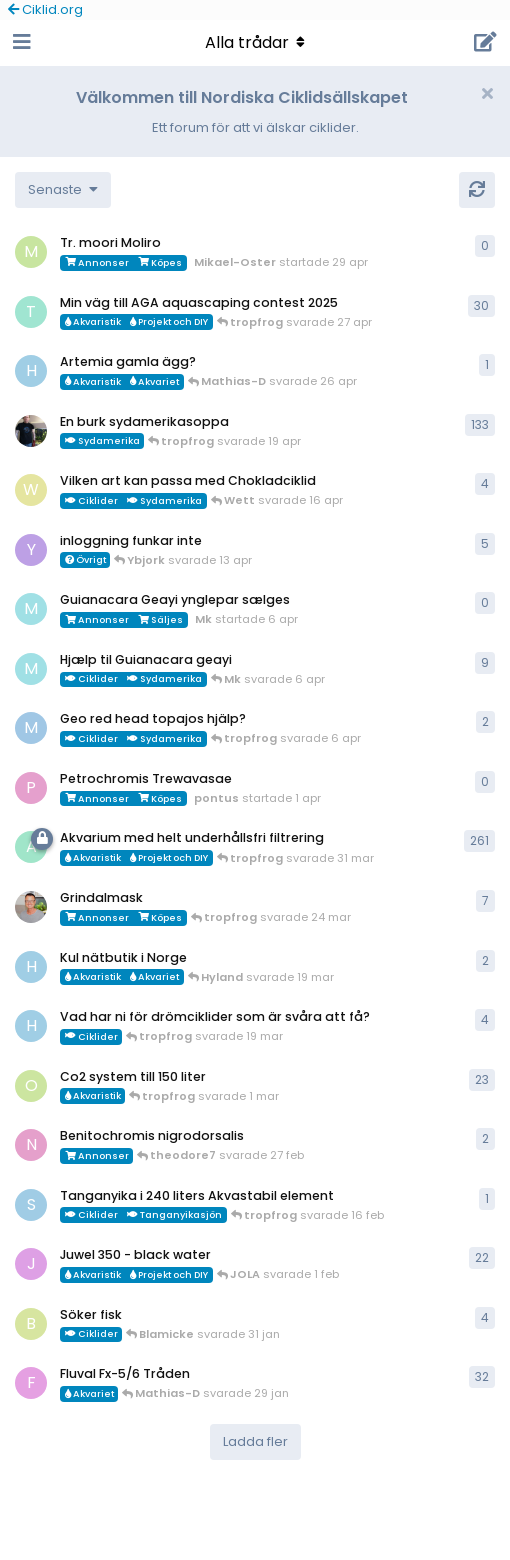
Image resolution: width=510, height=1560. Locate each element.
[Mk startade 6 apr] (31, 609)
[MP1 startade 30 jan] (31, 728)
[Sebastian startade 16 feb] (31, 1205)
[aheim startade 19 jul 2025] (31, 847)
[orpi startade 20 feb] (31, 1086)
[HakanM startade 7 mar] (31, 967)
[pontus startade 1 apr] (31, 788)
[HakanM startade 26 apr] (31, 371)
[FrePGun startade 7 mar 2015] (31, 1383)
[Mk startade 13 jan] (31, 669)
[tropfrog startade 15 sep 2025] (31, 312)
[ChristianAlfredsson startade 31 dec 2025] (31, 907)
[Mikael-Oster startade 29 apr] (31, 252)
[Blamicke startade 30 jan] (31, 1324)
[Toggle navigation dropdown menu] (255, 43)
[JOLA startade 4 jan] (31, 1264)
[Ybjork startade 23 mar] (31, 550)
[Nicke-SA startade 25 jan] (31, 1145)
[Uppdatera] (477, 190)
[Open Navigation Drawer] (20, 43)
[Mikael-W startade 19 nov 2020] (31, 431)
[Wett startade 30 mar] (31, 490)
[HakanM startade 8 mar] (31, 1026)
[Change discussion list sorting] (63, 190)
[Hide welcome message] (487, 94)
